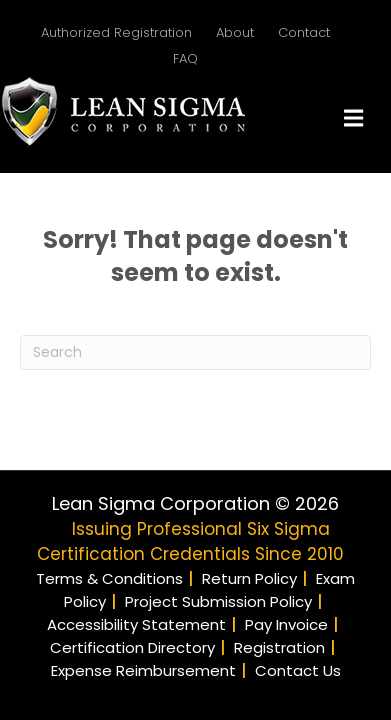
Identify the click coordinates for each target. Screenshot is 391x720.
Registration (279, 647)
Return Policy (249, 578)
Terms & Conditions (109, 578)
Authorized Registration (116, 32)
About (235, 32)
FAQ (185, 58)
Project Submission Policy (218, 601)
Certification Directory (132, 647)
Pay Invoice (286, 624)
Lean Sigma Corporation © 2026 (195, 503)
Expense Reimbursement (143, 670)
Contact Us (298, 670)
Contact (304, 32)
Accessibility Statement (136, 624)
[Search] (195, 352)
